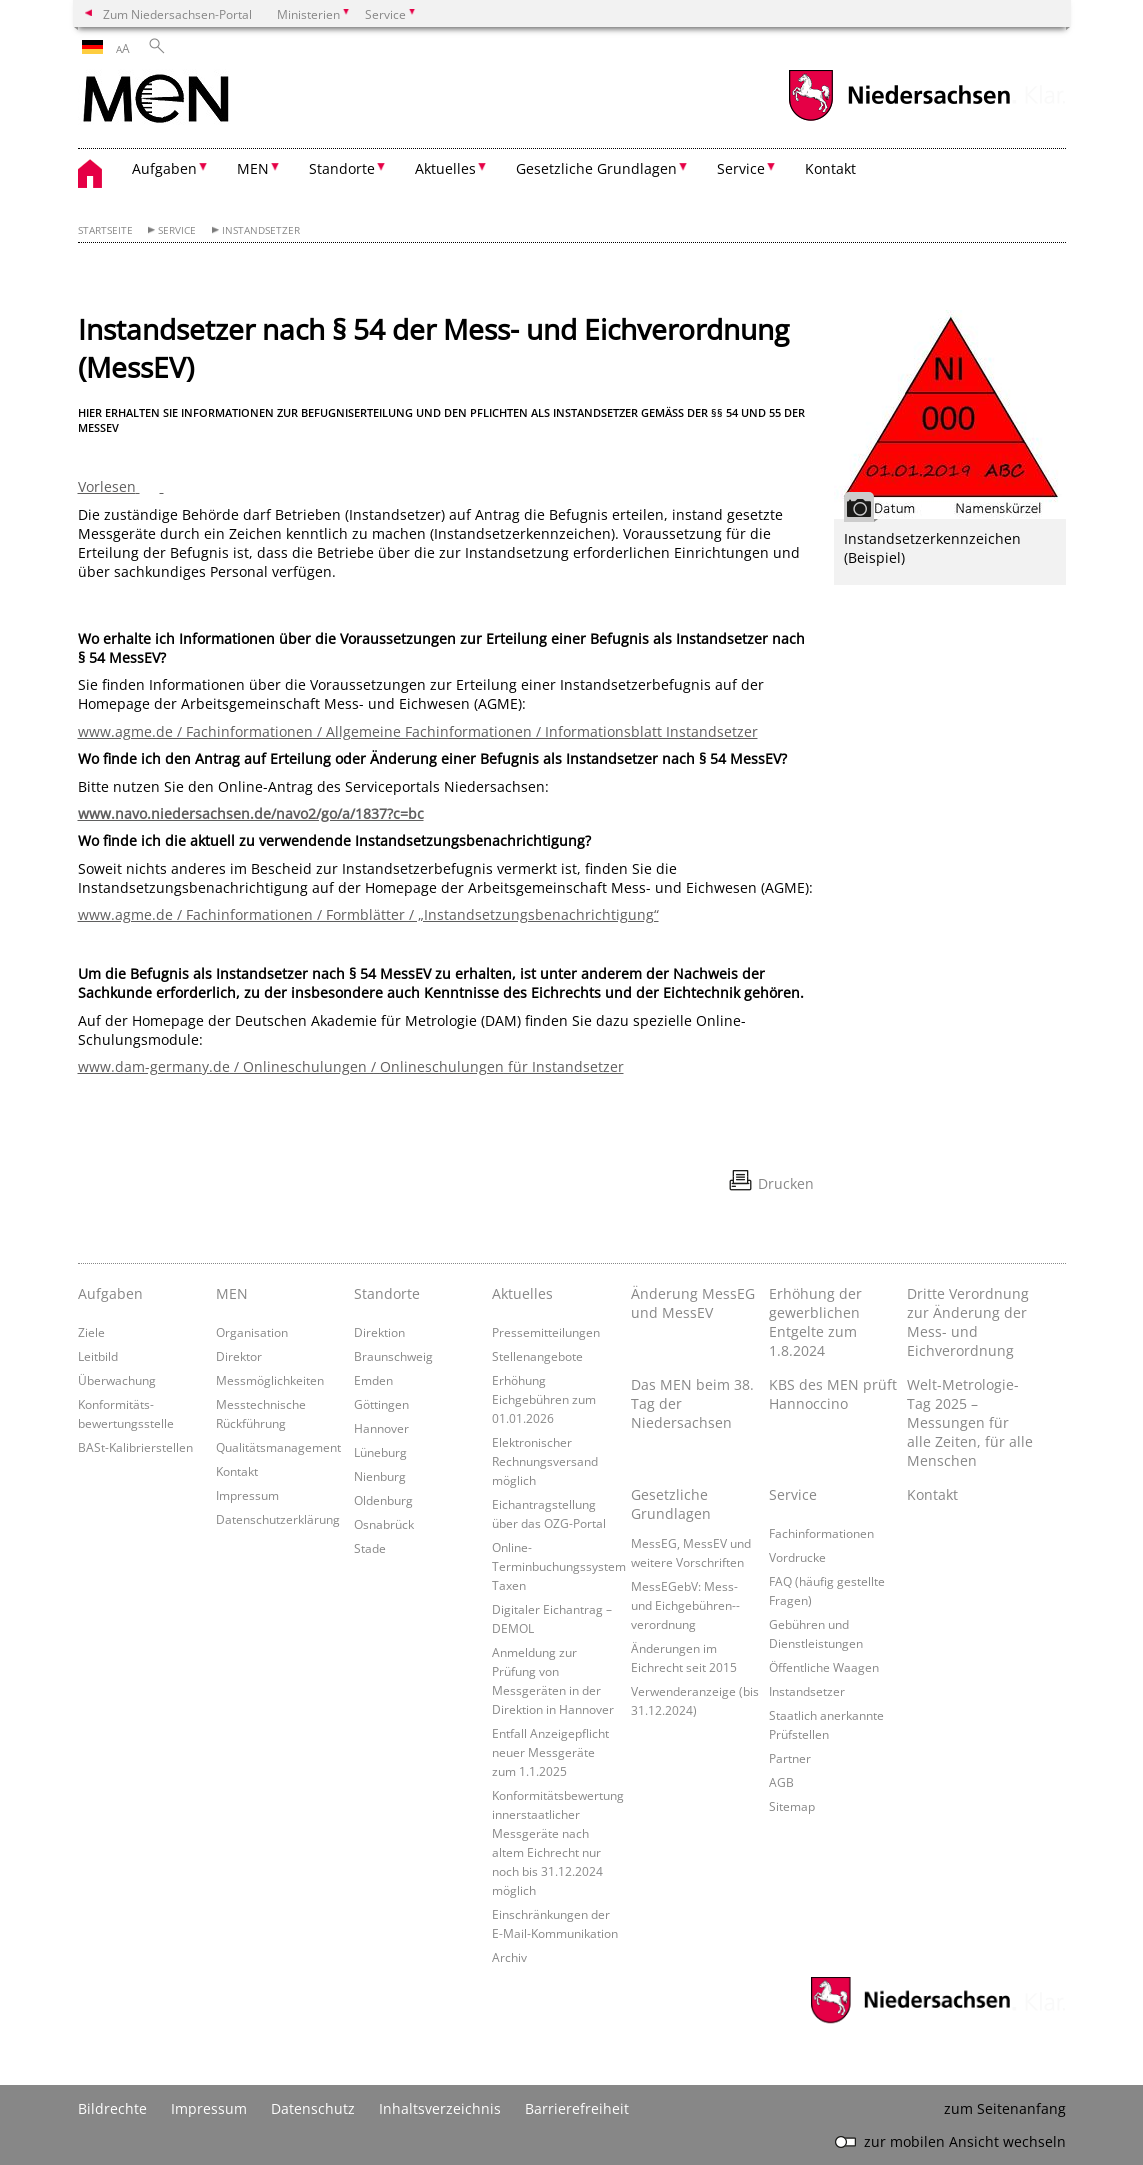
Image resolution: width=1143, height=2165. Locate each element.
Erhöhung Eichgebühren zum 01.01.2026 (544, 1399)
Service (177, 230)
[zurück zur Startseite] (155, 100)
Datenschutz (313, 2108)
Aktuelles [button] (445, 168)
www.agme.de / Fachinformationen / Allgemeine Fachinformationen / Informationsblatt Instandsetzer (418, 731)
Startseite (105, 230)
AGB (781, 1782)
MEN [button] (253, 168)
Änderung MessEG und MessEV (693, 1303)
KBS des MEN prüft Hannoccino (833, 1394)
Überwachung (117, 1380)
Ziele (91, 1332)
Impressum (247, 1495)
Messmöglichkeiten (270, 1380)
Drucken (786, 1183)
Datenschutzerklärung (278, 1519)
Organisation (252, 1332)
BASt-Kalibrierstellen (135, 1447)
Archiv (509, 1957)
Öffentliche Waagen (824, 1667)
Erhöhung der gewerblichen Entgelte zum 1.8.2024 (815, 1322)
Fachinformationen (821, 1533)
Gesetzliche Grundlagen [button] (596, 168)
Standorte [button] (342, 168)
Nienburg (380, 1476)
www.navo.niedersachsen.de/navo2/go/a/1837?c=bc (251, 813)
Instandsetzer (261, 230)
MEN (232, 1293)
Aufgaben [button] (164, 168)
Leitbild (98, 1356)
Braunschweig (393, 1356)
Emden (373, 1380)
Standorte (387, 1293)
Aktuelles (522, 1293)
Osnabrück (384, 1524)
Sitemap (792, 1806)
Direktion (379, 1332)
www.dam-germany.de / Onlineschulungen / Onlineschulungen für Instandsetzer (351, 1066)
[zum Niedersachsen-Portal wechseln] (899, 118)
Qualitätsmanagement (278, 1447)
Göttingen (381, 1404)
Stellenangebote (537, 1356)
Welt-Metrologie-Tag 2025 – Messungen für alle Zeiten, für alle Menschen (970, 1422)
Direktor (239, 1356)
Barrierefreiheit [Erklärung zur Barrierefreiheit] (577, 2108)
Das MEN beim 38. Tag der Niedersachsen (692, 1403)
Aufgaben (110, 1293)
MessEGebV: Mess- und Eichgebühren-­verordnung (685, 1605)
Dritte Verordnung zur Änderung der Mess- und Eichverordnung (968, 1322)
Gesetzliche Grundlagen (671, 1504)
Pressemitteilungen (546, 1332)
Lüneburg (380, 1452)
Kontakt (830, 168)
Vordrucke (797, 1557)
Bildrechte (112, 2108)
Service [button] (741, 168)
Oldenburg (383, 1500)
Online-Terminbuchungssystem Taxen (559, 1566)
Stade (370, 1548)
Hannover (381, 1428)
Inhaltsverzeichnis (440, 2108)
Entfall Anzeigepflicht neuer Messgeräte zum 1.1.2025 (550, 1752)
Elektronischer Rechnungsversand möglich (545, 1461)
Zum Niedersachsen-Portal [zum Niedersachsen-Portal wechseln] (177, 14)
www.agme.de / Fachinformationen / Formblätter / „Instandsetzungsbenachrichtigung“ (368, 914)
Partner (790, 1758)
